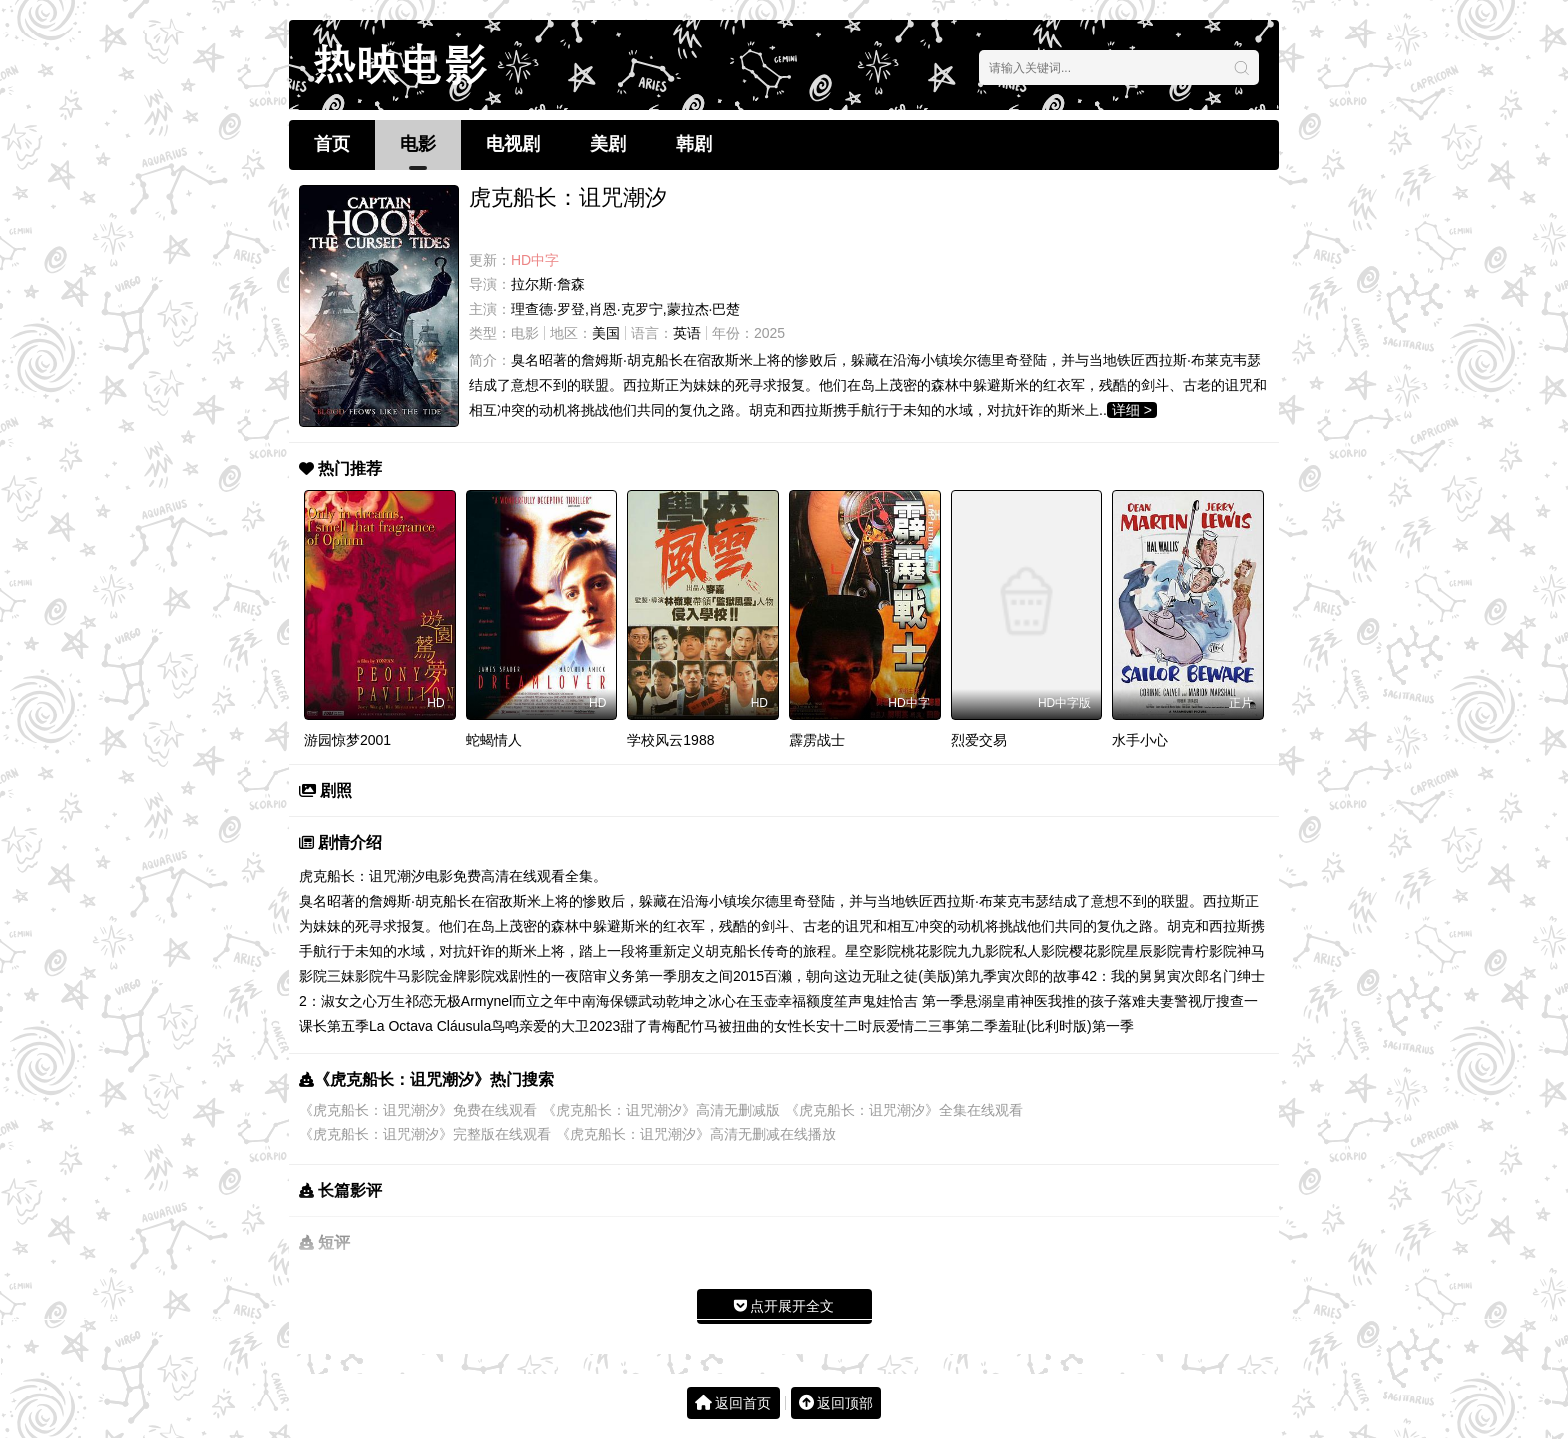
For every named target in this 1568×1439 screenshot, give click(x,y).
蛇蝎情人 (494, 740)
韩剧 (694, 144)
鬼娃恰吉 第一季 (913, 1001)
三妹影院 (355, 976)
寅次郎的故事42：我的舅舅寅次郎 (1103, 976)
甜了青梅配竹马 (669, 1026)
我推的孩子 (1083, 1001)
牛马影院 (411, 976)
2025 (769, 333)
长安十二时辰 (844, 1026)
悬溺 (978, 1001)
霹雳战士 (817, 740)
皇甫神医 (1020, 1001)
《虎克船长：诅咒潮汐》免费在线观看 (418, 1110)
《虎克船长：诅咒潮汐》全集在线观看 (904, 1110)
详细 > (1132, 410)
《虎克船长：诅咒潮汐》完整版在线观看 (425, 1134)
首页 (332, 144)
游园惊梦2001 (347, 740)
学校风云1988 (670, 740)
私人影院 (1041, 951)
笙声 (848, 1001)
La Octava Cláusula (430, 1026)
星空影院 (873, 951)
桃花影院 (929, 951)
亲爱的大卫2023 (569, 1026)
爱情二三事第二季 (942, 1026)
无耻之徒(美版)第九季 (929, 976)
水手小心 (1140, 740)
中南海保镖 (603, 1001)
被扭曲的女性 (760, 1026)
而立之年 (540, 1001)
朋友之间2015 (720, 976)
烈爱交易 (979, 740)
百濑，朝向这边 (813, 976)
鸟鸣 (505, 1026)
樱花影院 (1097, 951)
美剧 (608, 144)
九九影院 (985, 951)
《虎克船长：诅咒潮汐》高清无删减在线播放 (696, 1134)
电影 (418, 144)
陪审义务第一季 (628, 976)
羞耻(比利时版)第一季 (1065, 1026)
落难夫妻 (1146, 1001)
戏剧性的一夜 (537, 976)
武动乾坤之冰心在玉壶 (708, 1001)
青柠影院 (1209, 951)
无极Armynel (472, 1001)
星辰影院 (1153, 951)
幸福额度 (806, 1001)
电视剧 (513, 144)
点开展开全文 (784, 1306)
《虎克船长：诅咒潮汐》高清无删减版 (661, 1110)
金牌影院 (467, 976)
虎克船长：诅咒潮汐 (362, 876)
